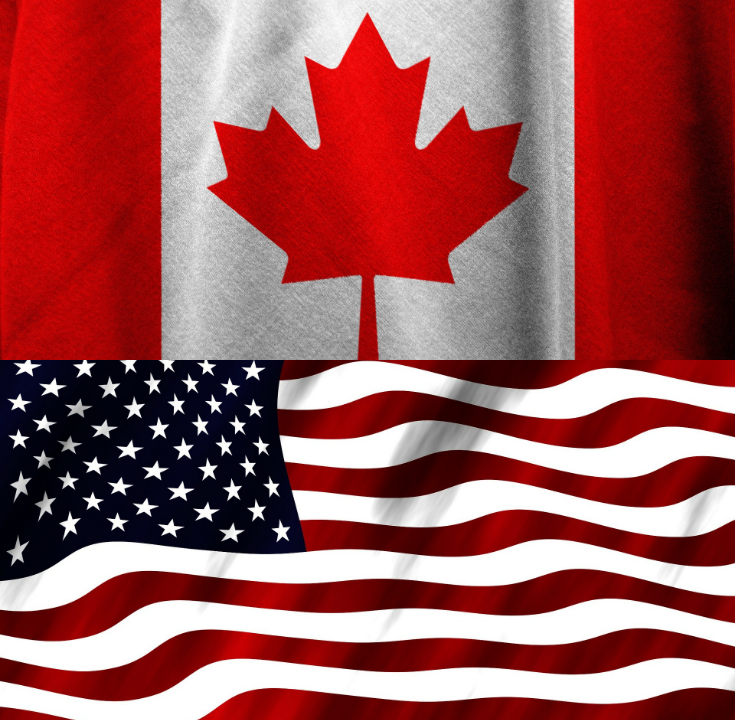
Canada (367, 407)
